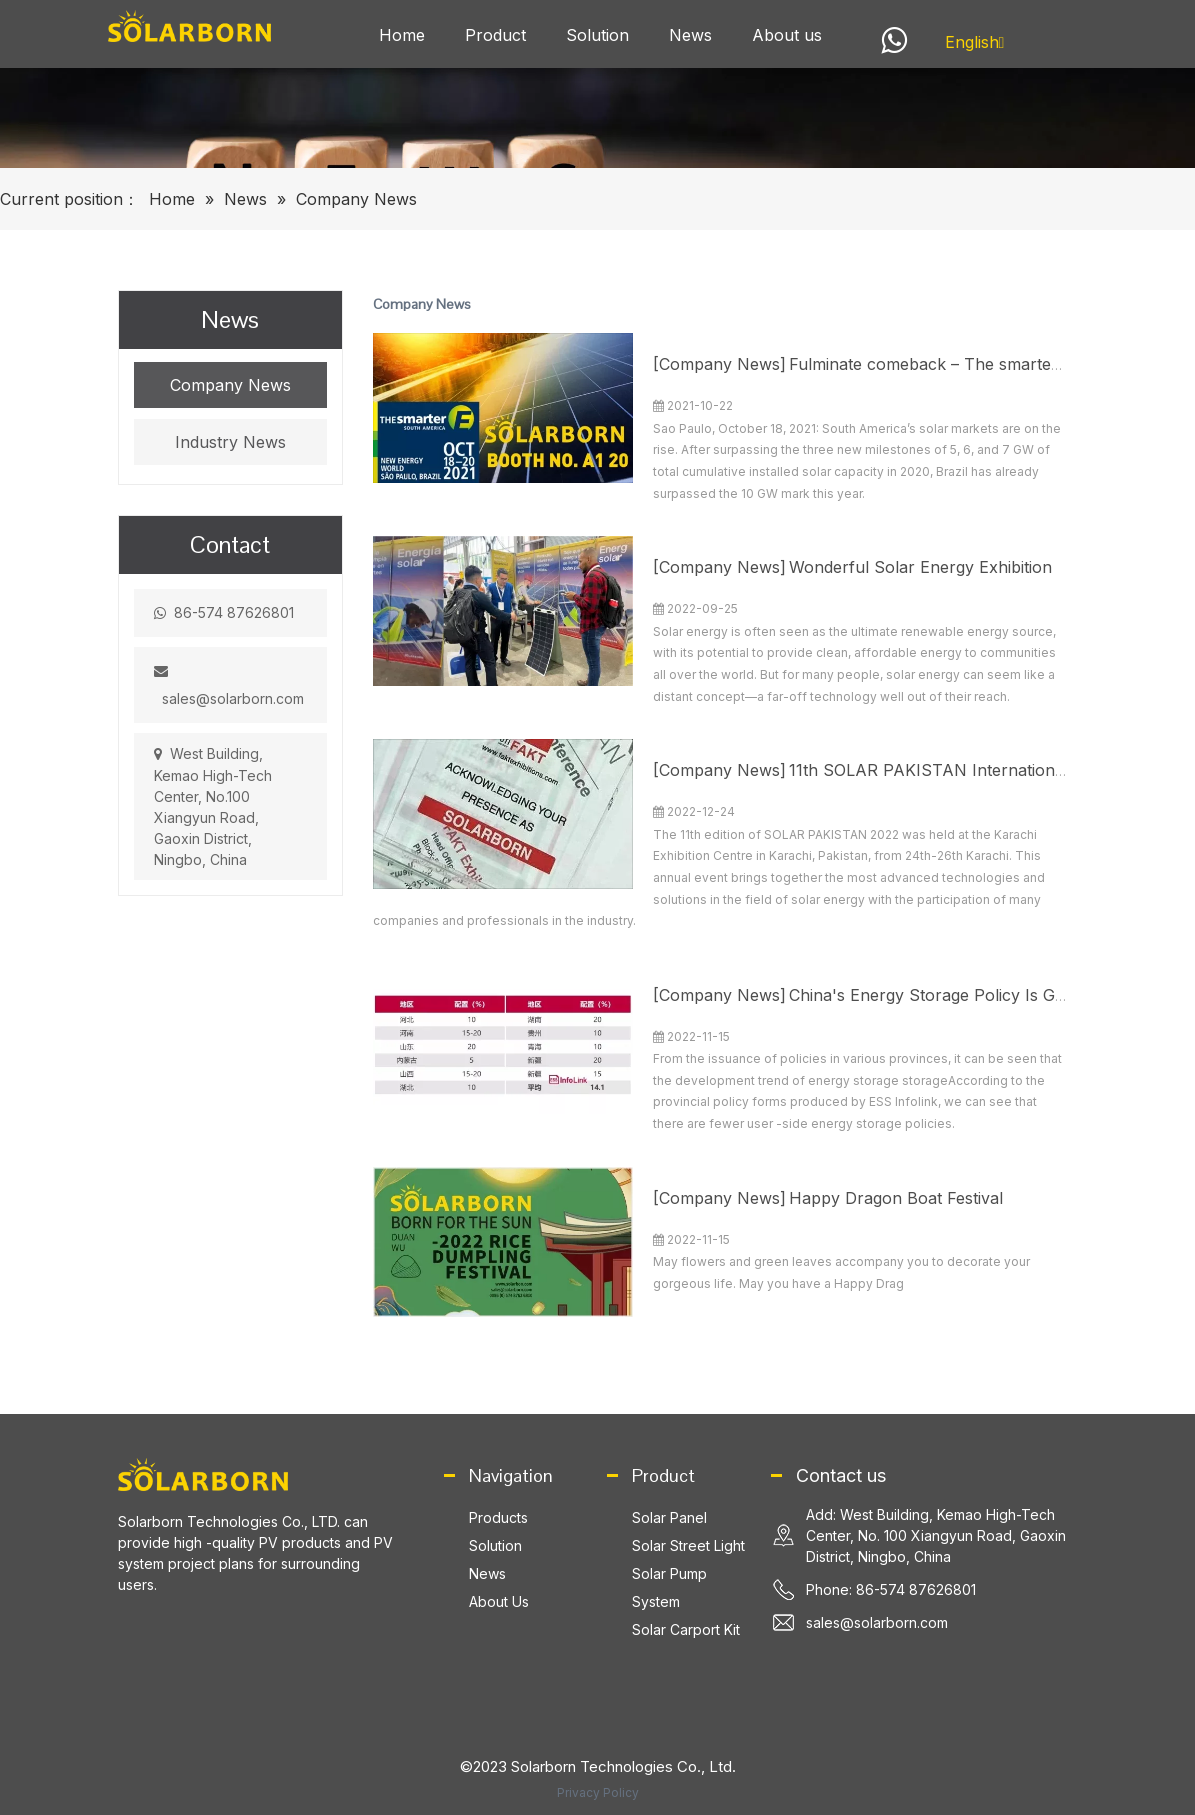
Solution (495, 1545)
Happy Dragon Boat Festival (896, 1198)
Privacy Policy (598, 1792)
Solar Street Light (688, 1545)
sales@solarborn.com (233, 698)
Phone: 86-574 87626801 (891, 1589)
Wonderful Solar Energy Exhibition (920, 567)
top (1153, 1729)
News (487, 1573)
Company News (230, 385)
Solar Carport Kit (686, 1629)
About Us (499, 1601)
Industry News (230, 442)
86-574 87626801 (234, 612)
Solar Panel (669, 1517)
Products (498, 1517)
